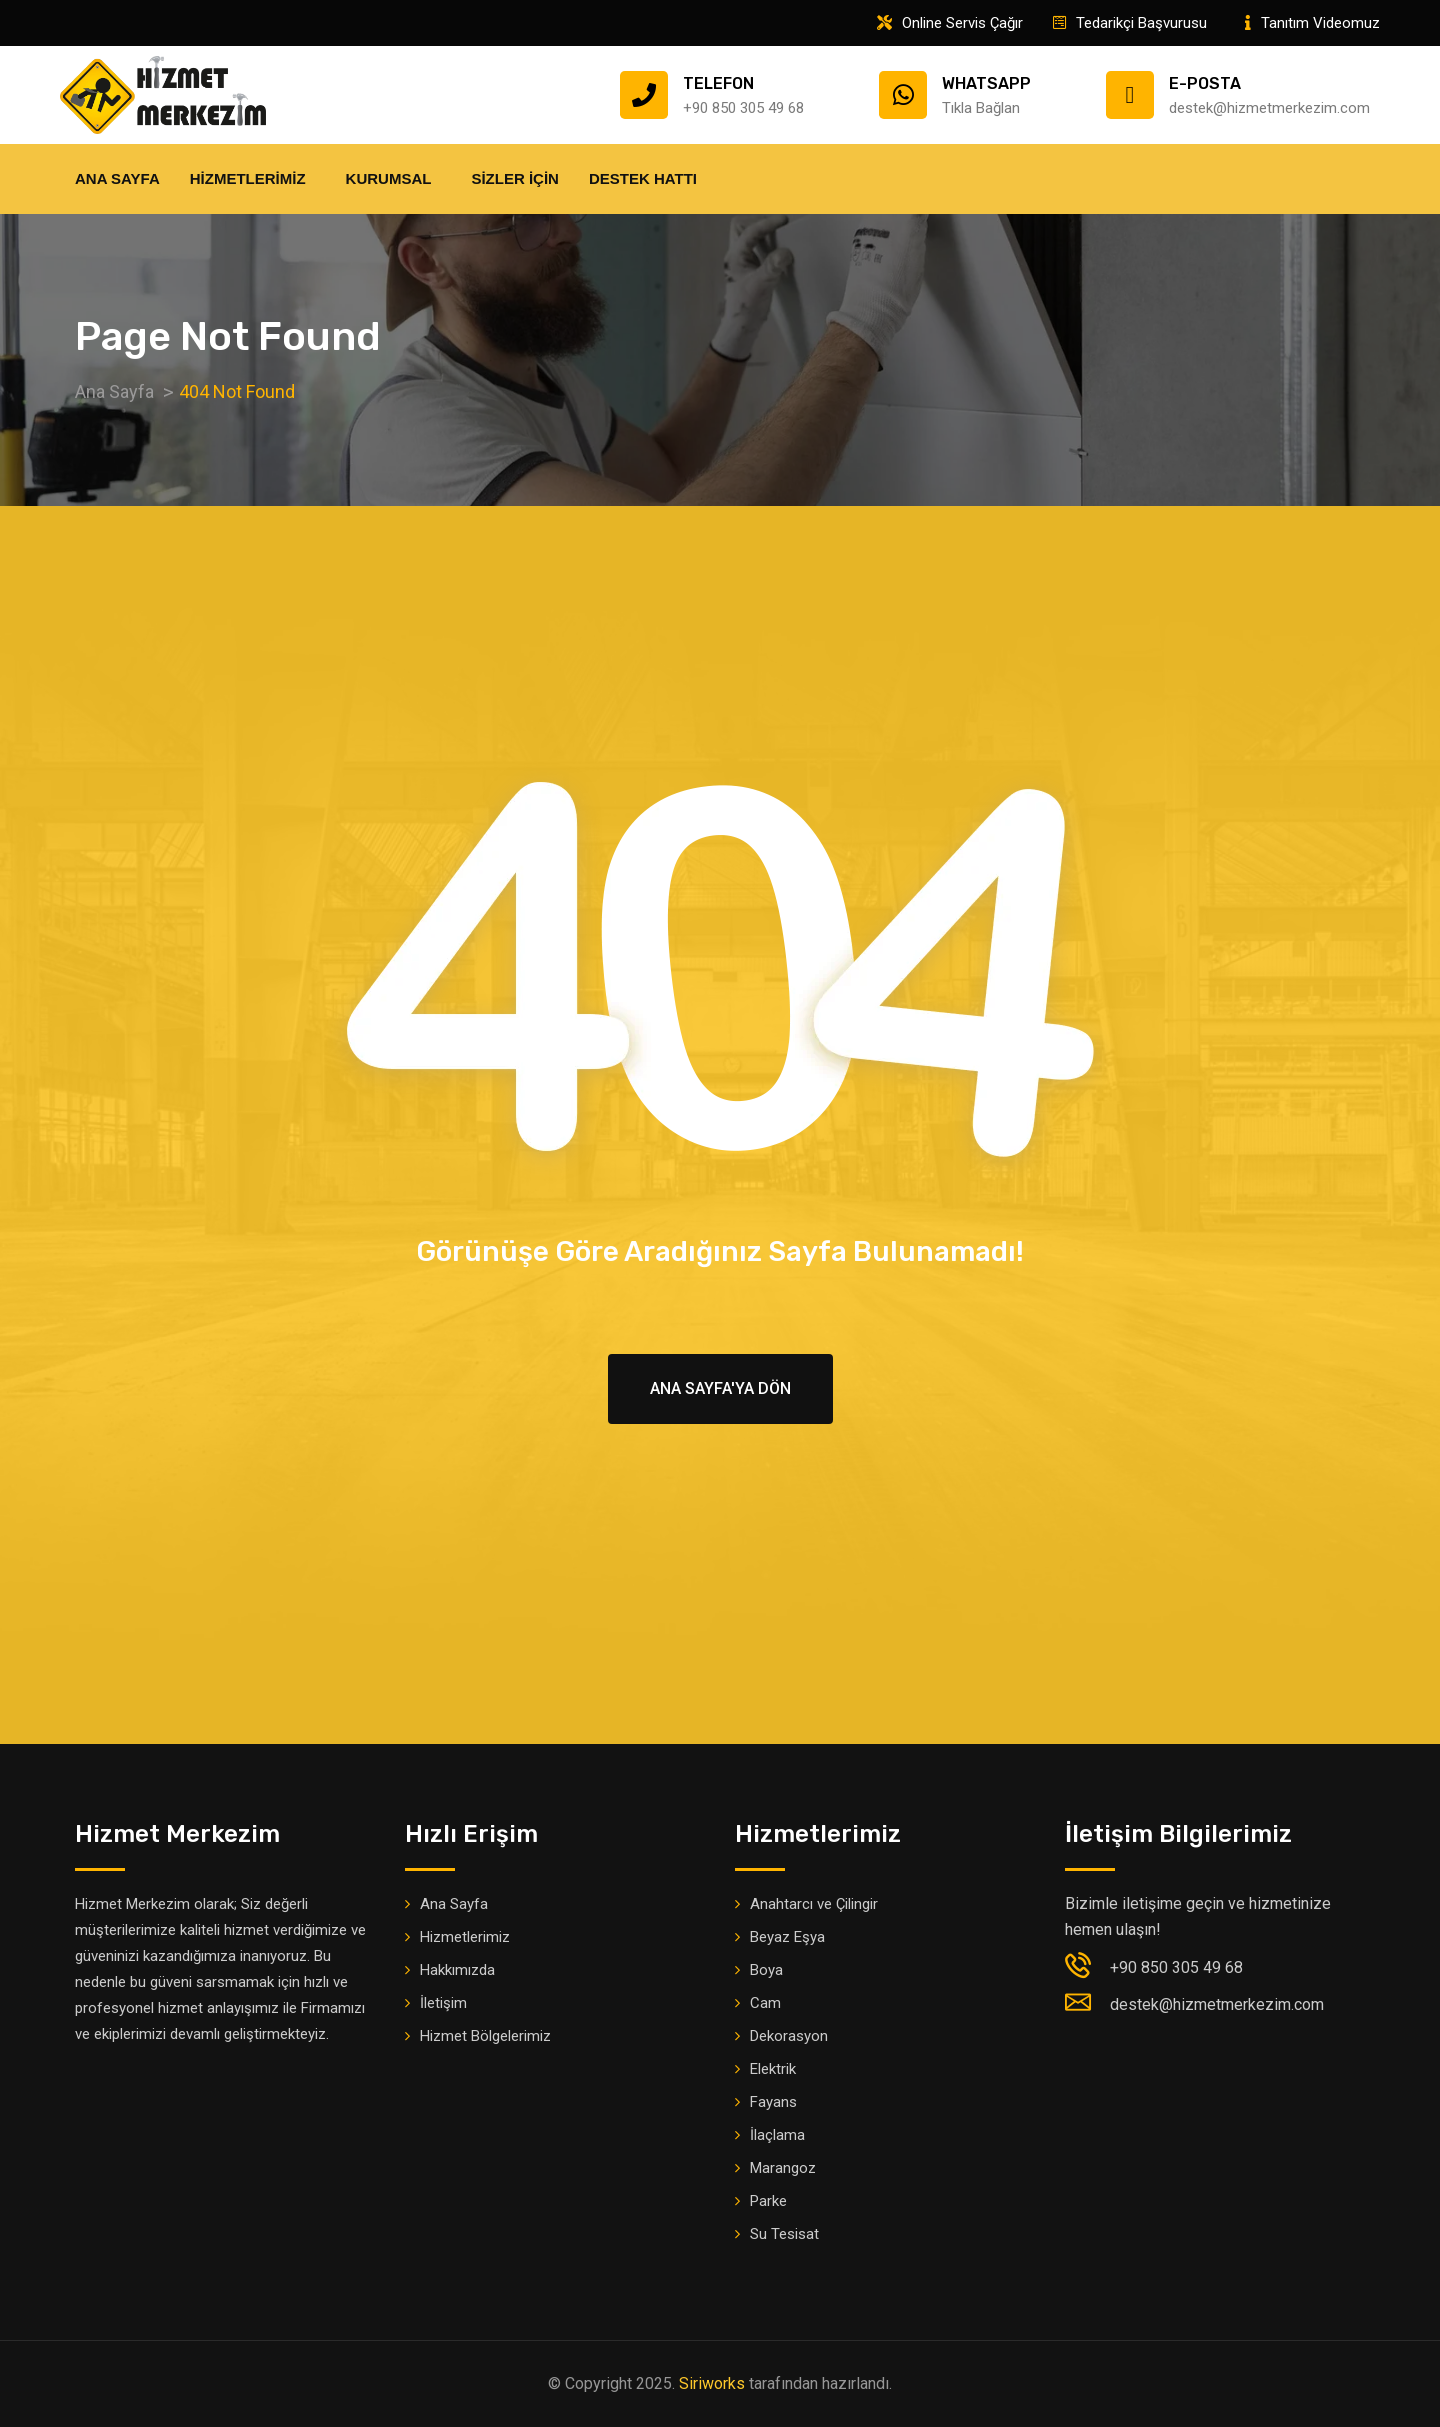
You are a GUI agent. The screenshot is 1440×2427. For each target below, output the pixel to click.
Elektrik (773, 2069)
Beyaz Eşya (787, 1937)
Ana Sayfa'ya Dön (720, 1388)
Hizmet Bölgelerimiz (485, 2036)
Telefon (718, 83)
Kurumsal (394, 179)
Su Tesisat (784, 2234)
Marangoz (783, 2168)
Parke (768, 2201)
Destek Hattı (648, 179)
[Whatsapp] (903, 95)
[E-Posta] (1130, 95)
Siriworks (712, 2383)
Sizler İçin (515, 178)
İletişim (443, 2003)
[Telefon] (644, 95)
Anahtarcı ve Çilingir (814, 1904)
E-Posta (1205, 83)
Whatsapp (986, 83)
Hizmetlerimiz (253, 179)
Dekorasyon (789, 2036)
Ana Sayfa (117, 178)
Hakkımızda (457, 1970)
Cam (765, 2003)
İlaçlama (777, 2135)
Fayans (773, 2102)
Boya (766, 1970)
